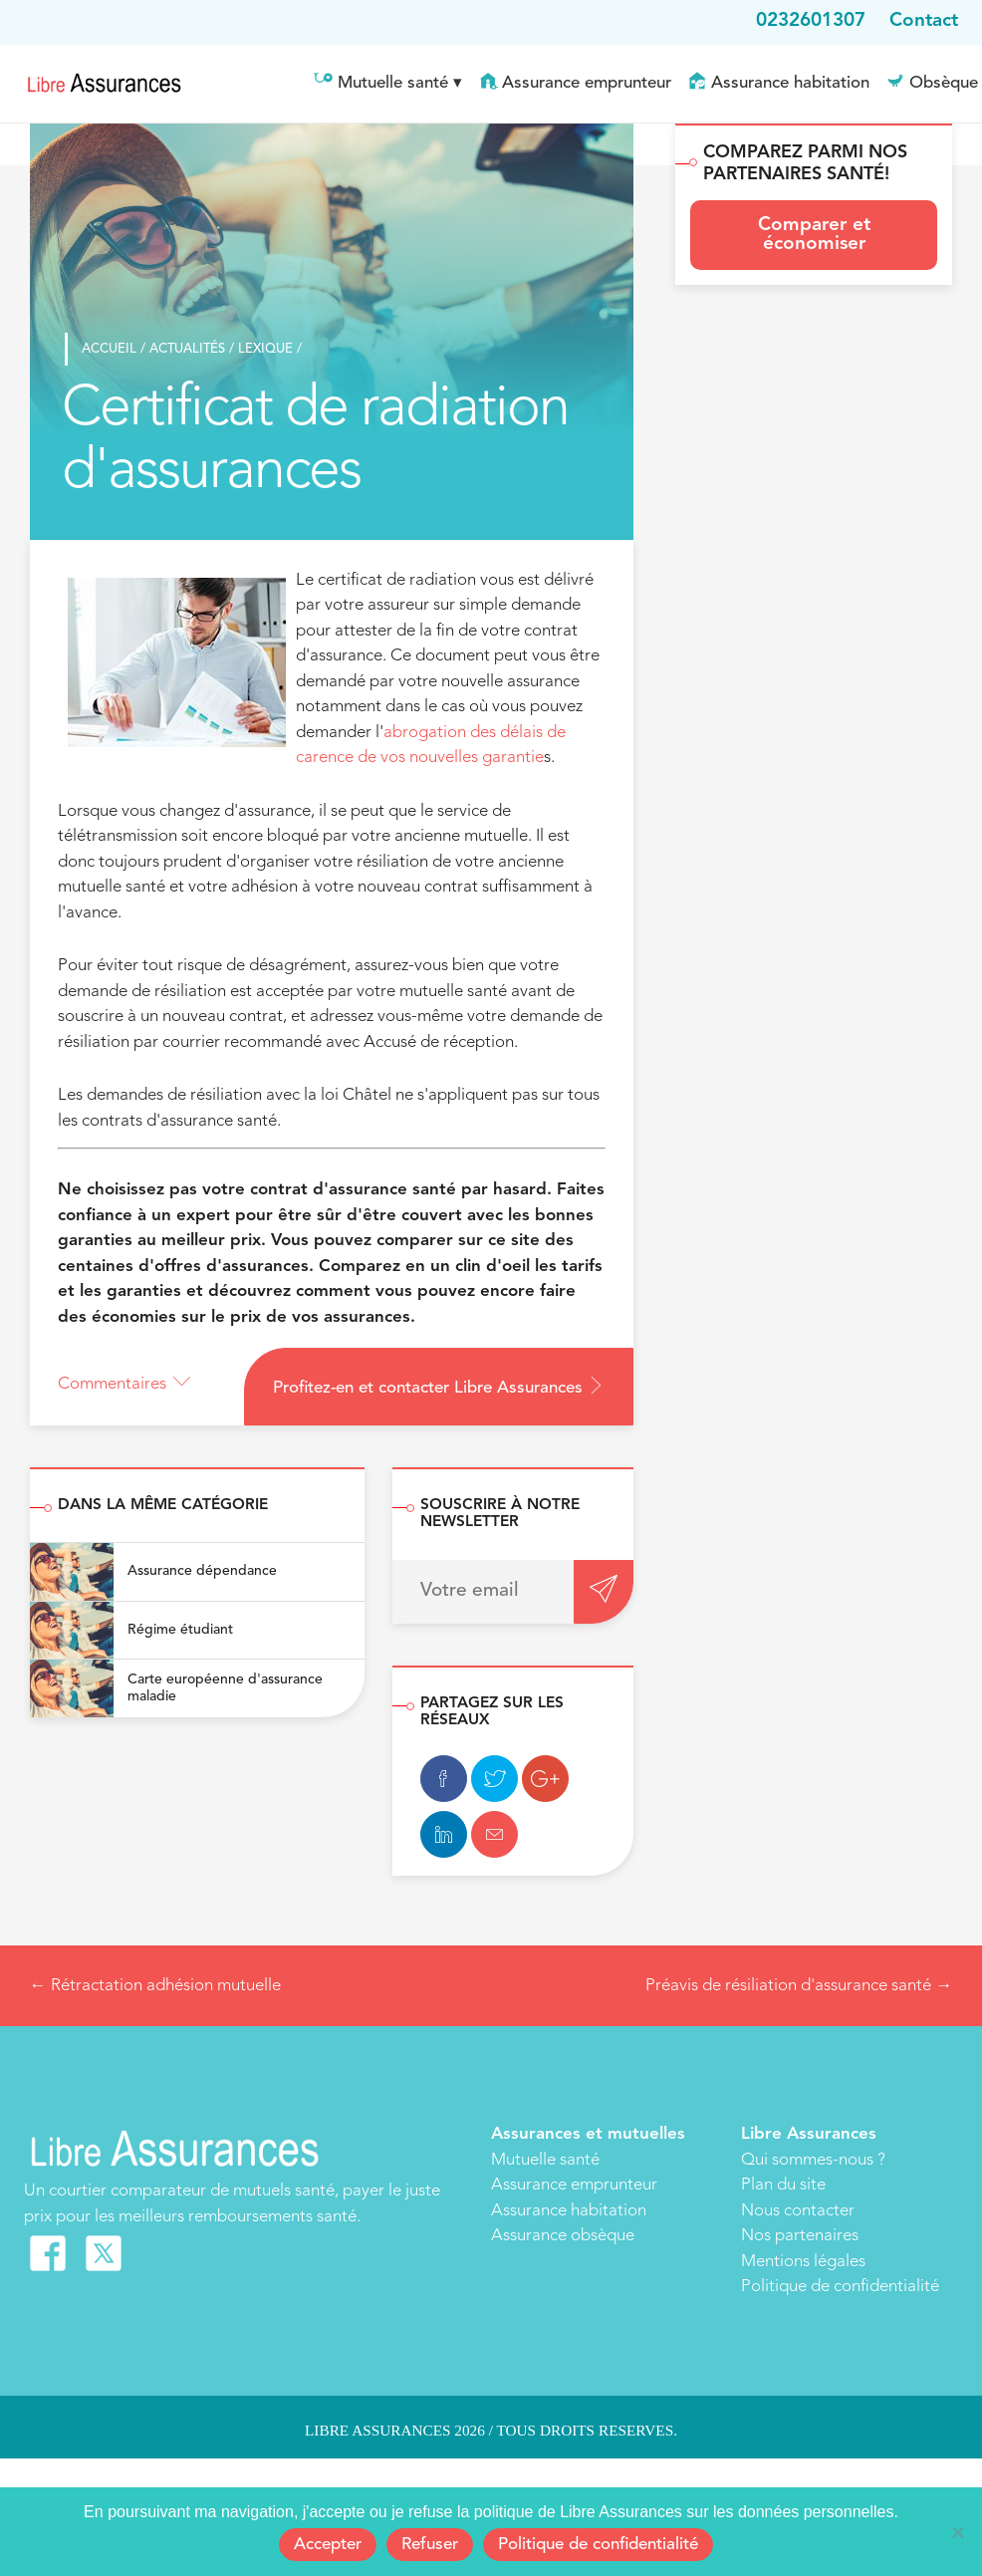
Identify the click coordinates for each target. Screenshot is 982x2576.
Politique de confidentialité (840, 2286)
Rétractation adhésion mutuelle (155, 1985)
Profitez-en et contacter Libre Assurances (439, 1387)
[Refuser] (957, 2532)
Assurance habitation (790, 83)
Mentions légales (803, 2261)
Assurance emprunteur (586, 83)
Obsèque (943, 83)
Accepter (328, 2544)
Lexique (261, 349)
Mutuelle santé (393, 83)
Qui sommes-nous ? (813, 2160)
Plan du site (783, 2185)
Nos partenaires (800, 2235)
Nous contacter (798, 2210)
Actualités (183, 349)
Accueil (105, 349)
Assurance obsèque (562, 2235)
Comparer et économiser (814, 235)
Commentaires (124, 1384)
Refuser (429, 2544)
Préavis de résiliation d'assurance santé (798, 1985)
